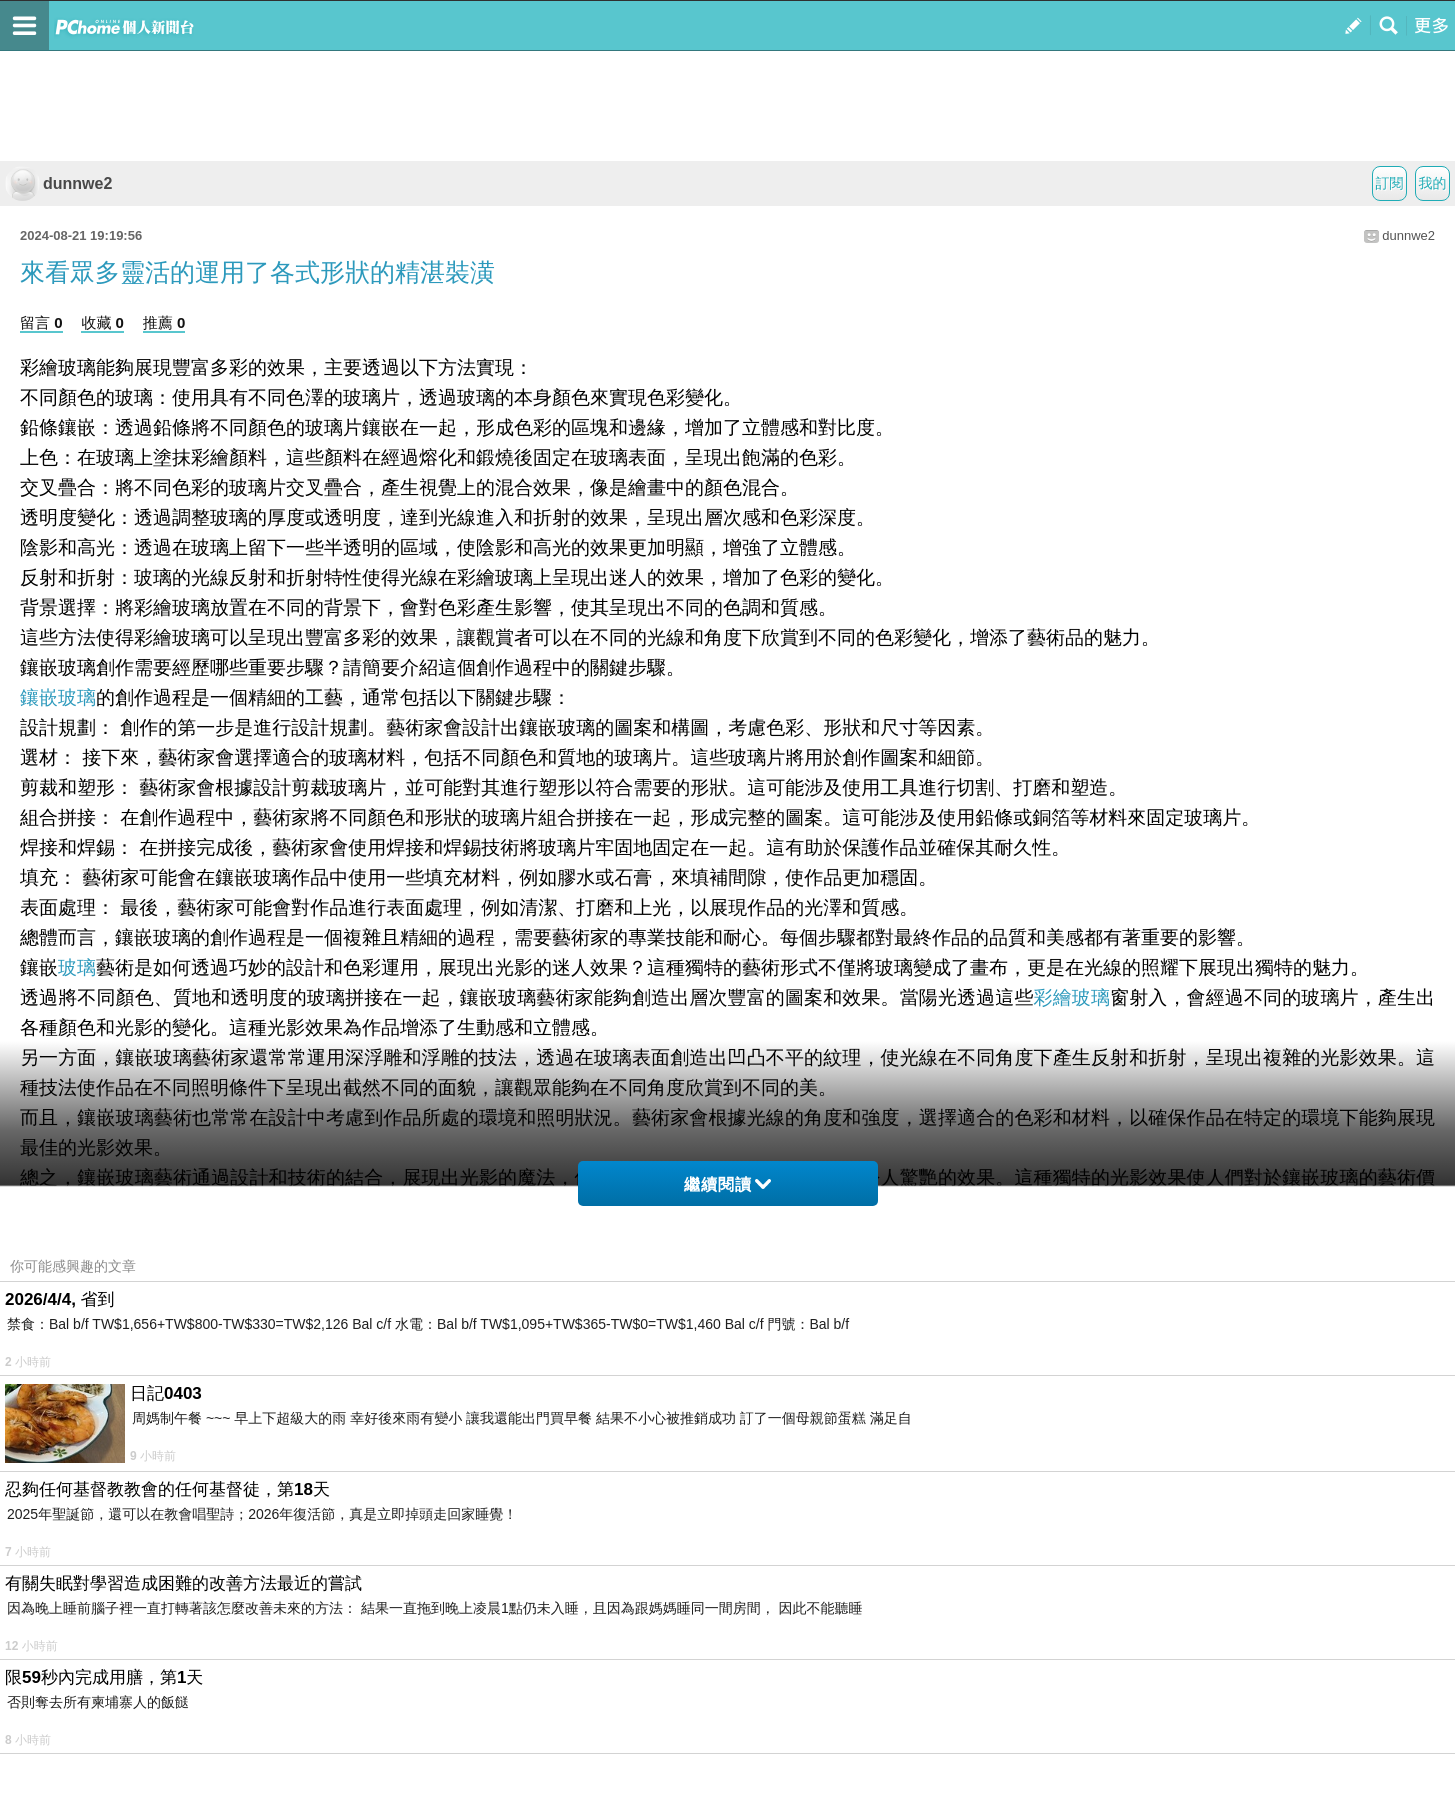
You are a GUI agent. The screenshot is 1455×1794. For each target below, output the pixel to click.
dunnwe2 (58, 183)
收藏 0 (102, 322)
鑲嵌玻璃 (58, 697)
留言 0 (41, 322)
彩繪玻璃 (1072, 997)
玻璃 (77, 967)
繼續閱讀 (727, 1184)
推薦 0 (164, 322)
